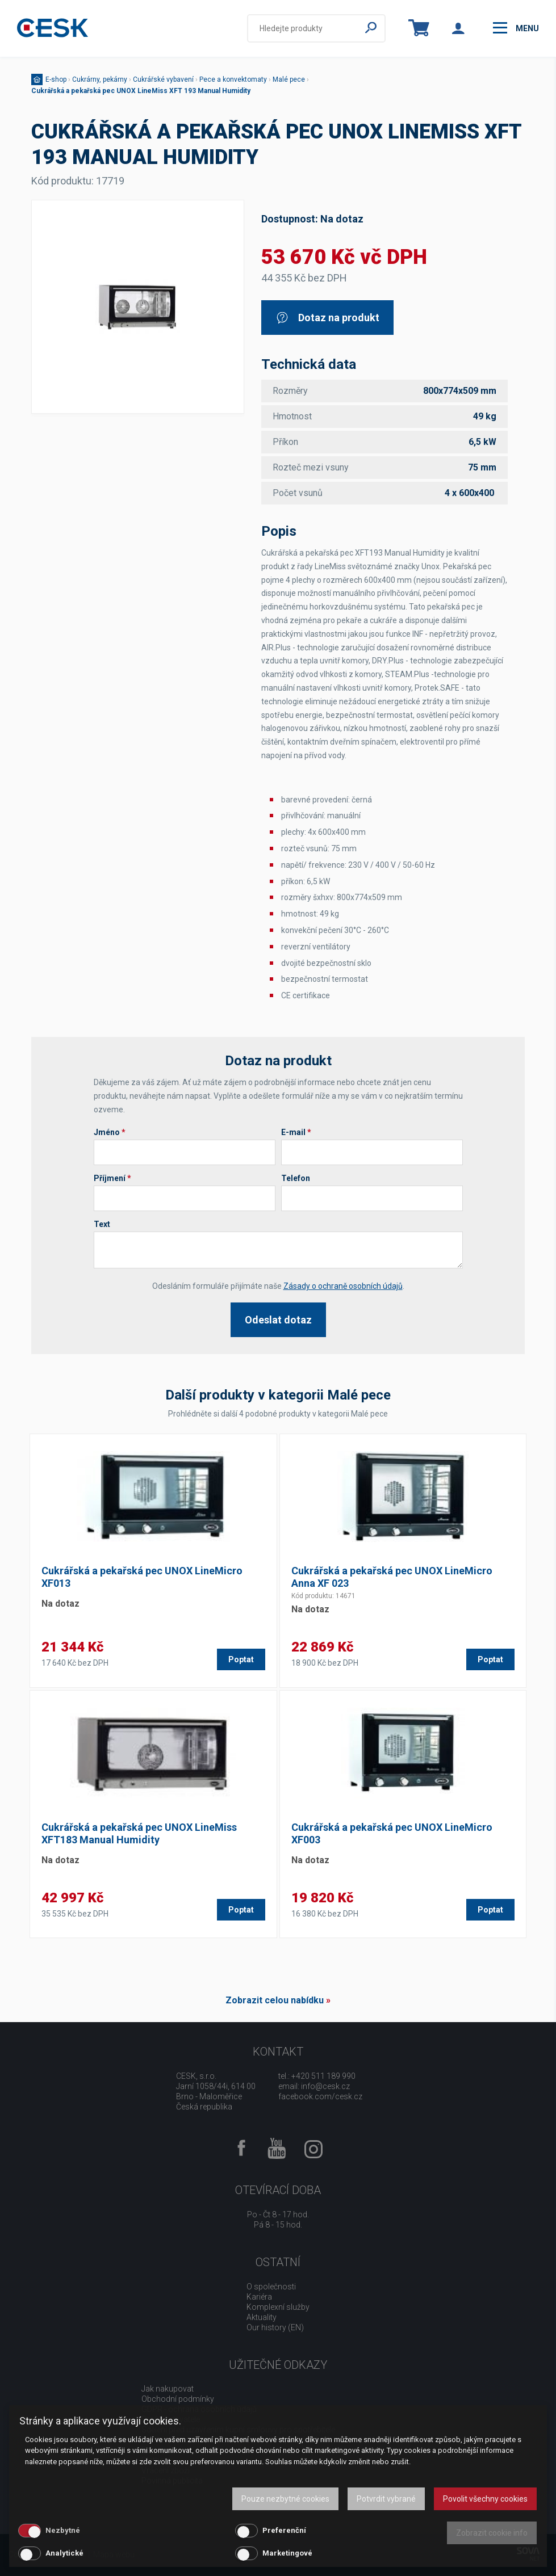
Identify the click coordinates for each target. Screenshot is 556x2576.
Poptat (241, 1659)
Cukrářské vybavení (163, 79)
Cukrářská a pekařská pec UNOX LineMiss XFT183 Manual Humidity (139, 1833)
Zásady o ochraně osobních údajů (343, 1286)
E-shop (55, 79)
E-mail (296, 1132)
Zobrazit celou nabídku (274, 2000)
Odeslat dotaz (278, 1320)
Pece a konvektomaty (233, 79)
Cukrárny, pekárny (99, 79)
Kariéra (259, 2296)
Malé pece (289, 79)
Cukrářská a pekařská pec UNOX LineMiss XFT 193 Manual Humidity (140, 91)
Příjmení (112, 1178)
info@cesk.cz (325, 2086)
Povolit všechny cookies (485, 2498)
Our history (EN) (275, 2327)
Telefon (295, 1178)
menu (516, 27)
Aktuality (261, 2317)
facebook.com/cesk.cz (320, 2096)
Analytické (64, 2553)
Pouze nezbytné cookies (285, 2498)
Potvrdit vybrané (386, 2498)
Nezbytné (62, 2530)
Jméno (110, 1132)
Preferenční (284, 2530)
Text (102, 1224)
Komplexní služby (278, 2307)
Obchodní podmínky (177, 2398)
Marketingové (287, 2553)
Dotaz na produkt (327, 317)
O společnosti (271, 2286)
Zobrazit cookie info (492, 2532)
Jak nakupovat (167, 2388)
